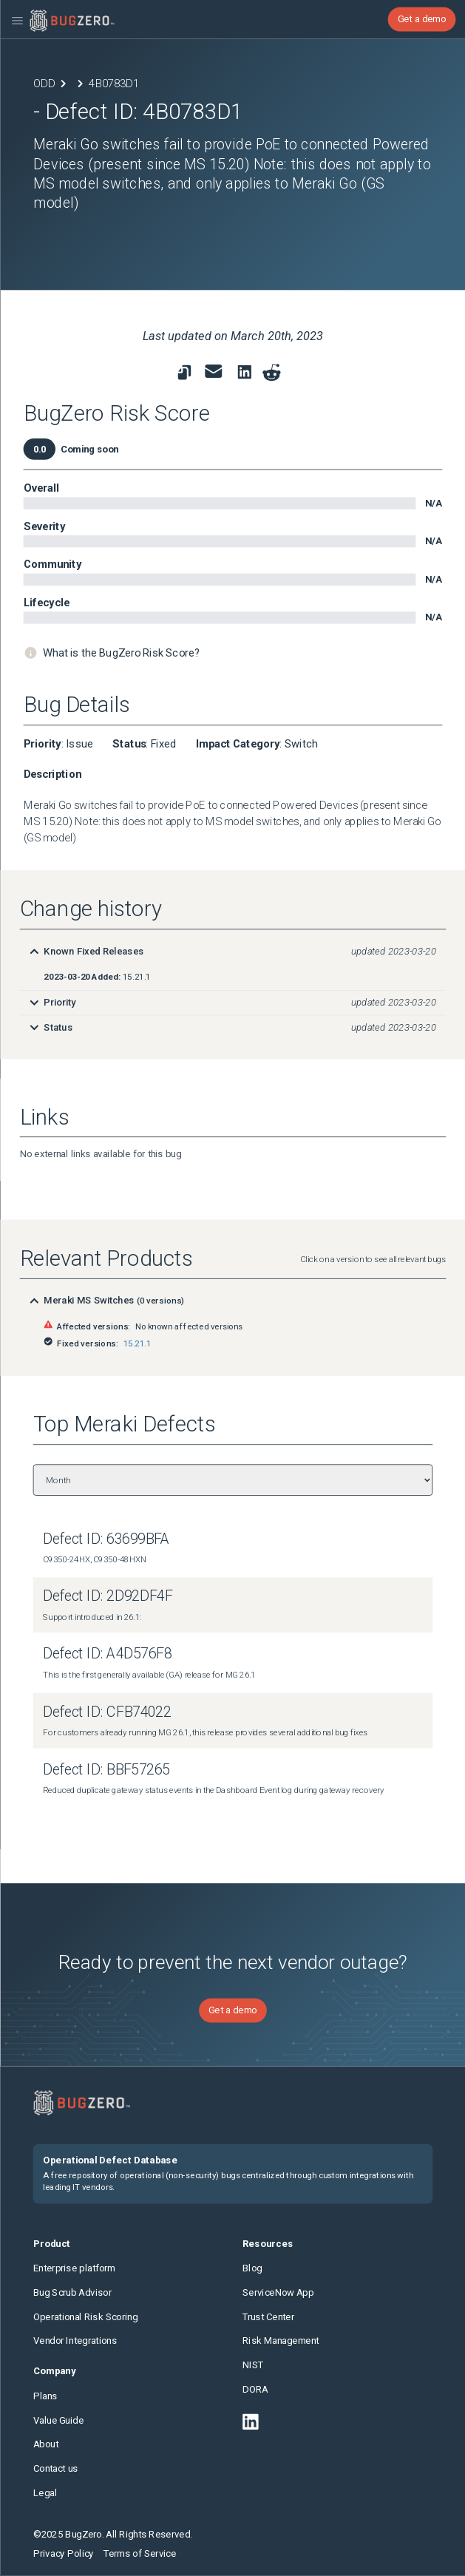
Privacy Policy (63, 2553)
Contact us (55, 2469)
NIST (253, 2365)
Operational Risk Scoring (85, 2316)
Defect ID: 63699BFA (106, 1539)
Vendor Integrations (75, 2341)
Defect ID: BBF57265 (106, 1768)
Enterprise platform (74, 2268)
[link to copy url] (184, 372)
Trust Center (268, 2316)
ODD (44, 83)
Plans (45, 2396)
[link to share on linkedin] (247, 374)
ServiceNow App (277, 2292)
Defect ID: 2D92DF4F (107, 1596)
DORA (255, 2389)
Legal (45, 2493)
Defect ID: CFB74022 (107, 1711)
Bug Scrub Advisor (72, 2292)
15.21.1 (137, 1343)
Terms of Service (139, 2553)
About (45, 2444)
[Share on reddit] (271, 372)
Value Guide (58, 2420)
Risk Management (280, 2341)
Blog (252, 2268)
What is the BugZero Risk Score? (121, 652)
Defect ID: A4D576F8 (107, 1654)
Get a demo (421, 19)
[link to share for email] (213, 371)
